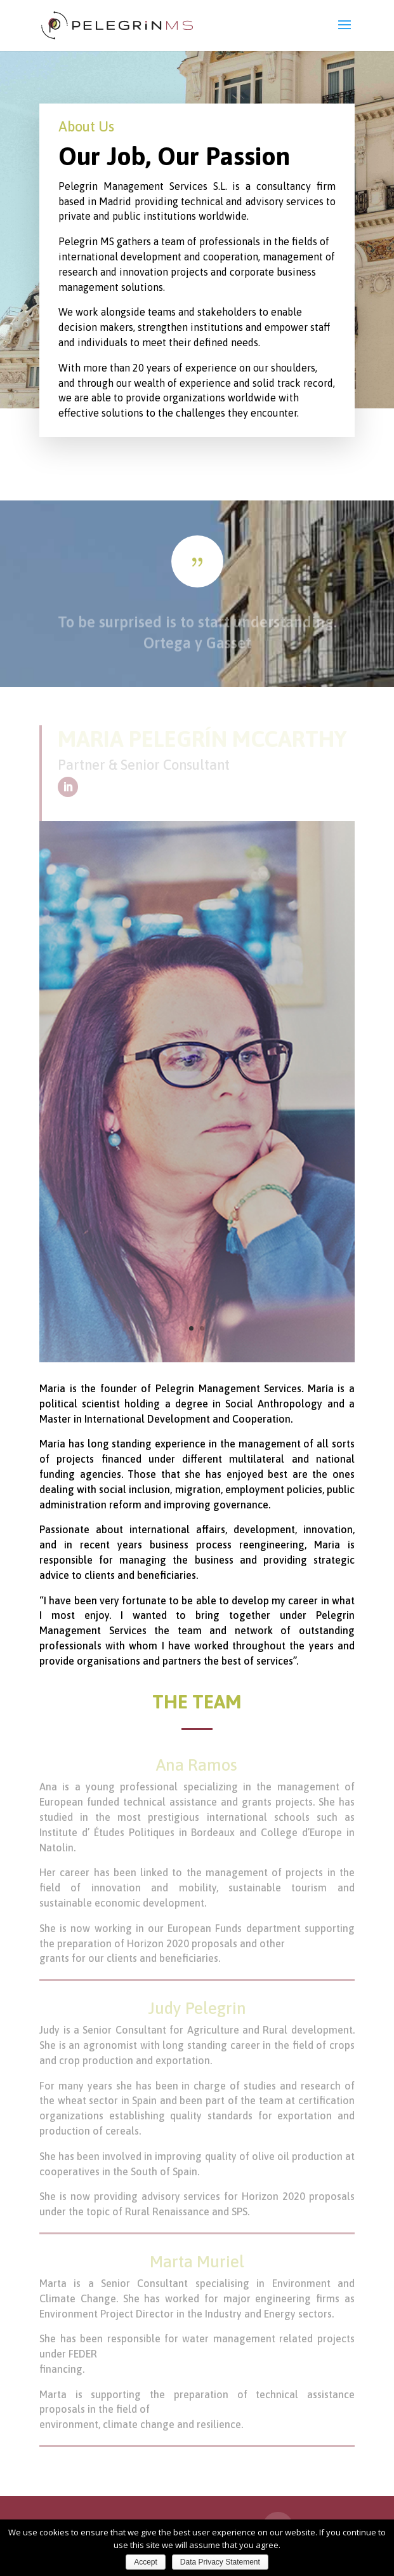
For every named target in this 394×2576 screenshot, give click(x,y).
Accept (145, 2562)
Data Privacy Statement (220, 2562)
